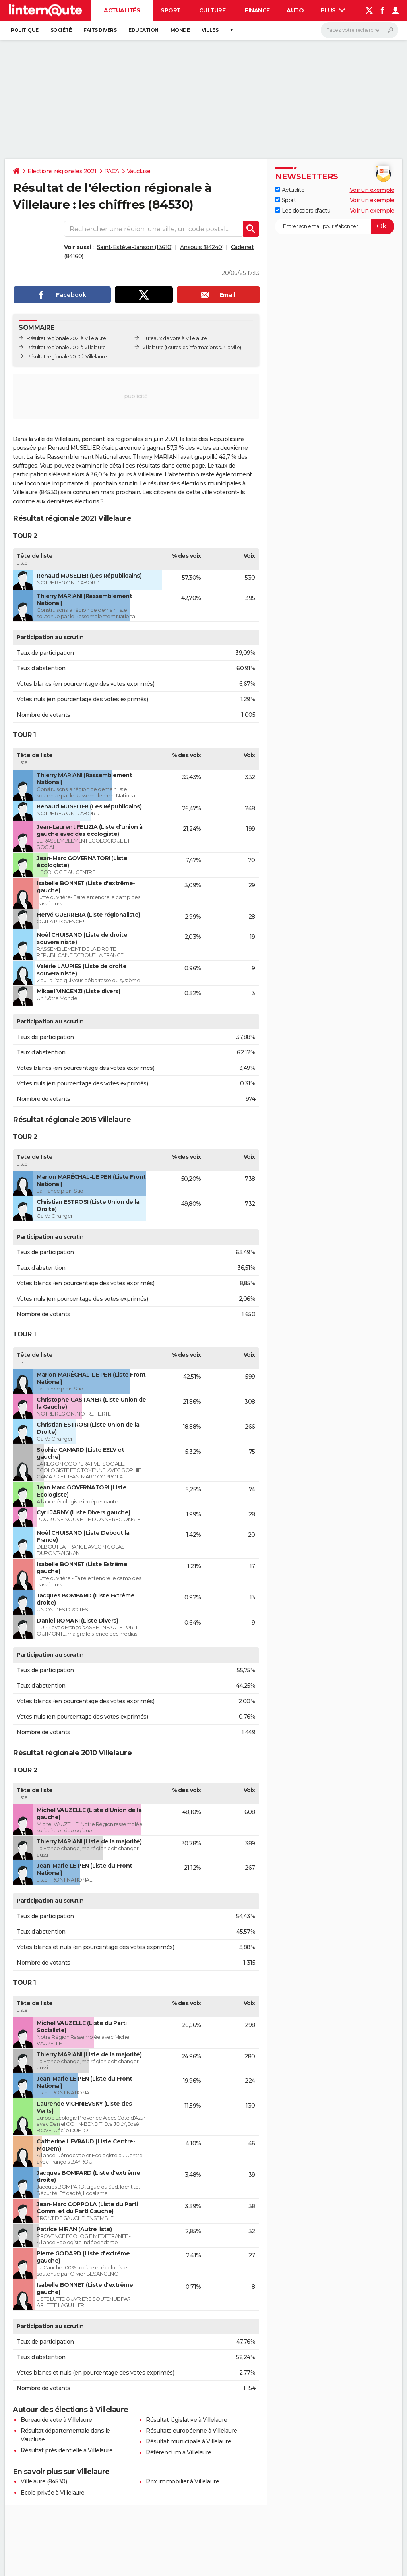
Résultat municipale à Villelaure (188, 2441)
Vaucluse (139, 171)
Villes (210, 30)
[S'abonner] (334, 226)
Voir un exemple (372, 189)
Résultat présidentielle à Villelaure (66, 2450)
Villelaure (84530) (44, 2481)
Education (143, 30)
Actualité (289, 189)
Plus (333, 10)
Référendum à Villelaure (178, 2452)
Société (61, 30)
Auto (295, 10)
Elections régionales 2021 (62, 171)
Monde (180, 30)
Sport (171, 10)
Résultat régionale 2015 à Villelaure (66, 347)
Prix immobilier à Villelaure (182, 2481)
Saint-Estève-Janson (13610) (135, 247)
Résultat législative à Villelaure (186, 2419)
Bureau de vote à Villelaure (56, 2419)
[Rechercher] (359, 30)
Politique (25, 30)
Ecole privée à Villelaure (53, 2492)
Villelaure (152, 347)
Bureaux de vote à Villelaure (174, 338)
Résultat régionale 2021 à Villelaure (66, 338)
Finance (257, 10)
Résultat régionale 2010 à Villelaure (67, 357)
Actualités (122, 10)
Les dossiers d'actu (302, 210)
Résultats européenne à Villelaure (191, 2430)
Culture (212, 10)
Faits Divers (99, 30)
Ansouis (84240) (202, 247)
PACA (111, 171)
